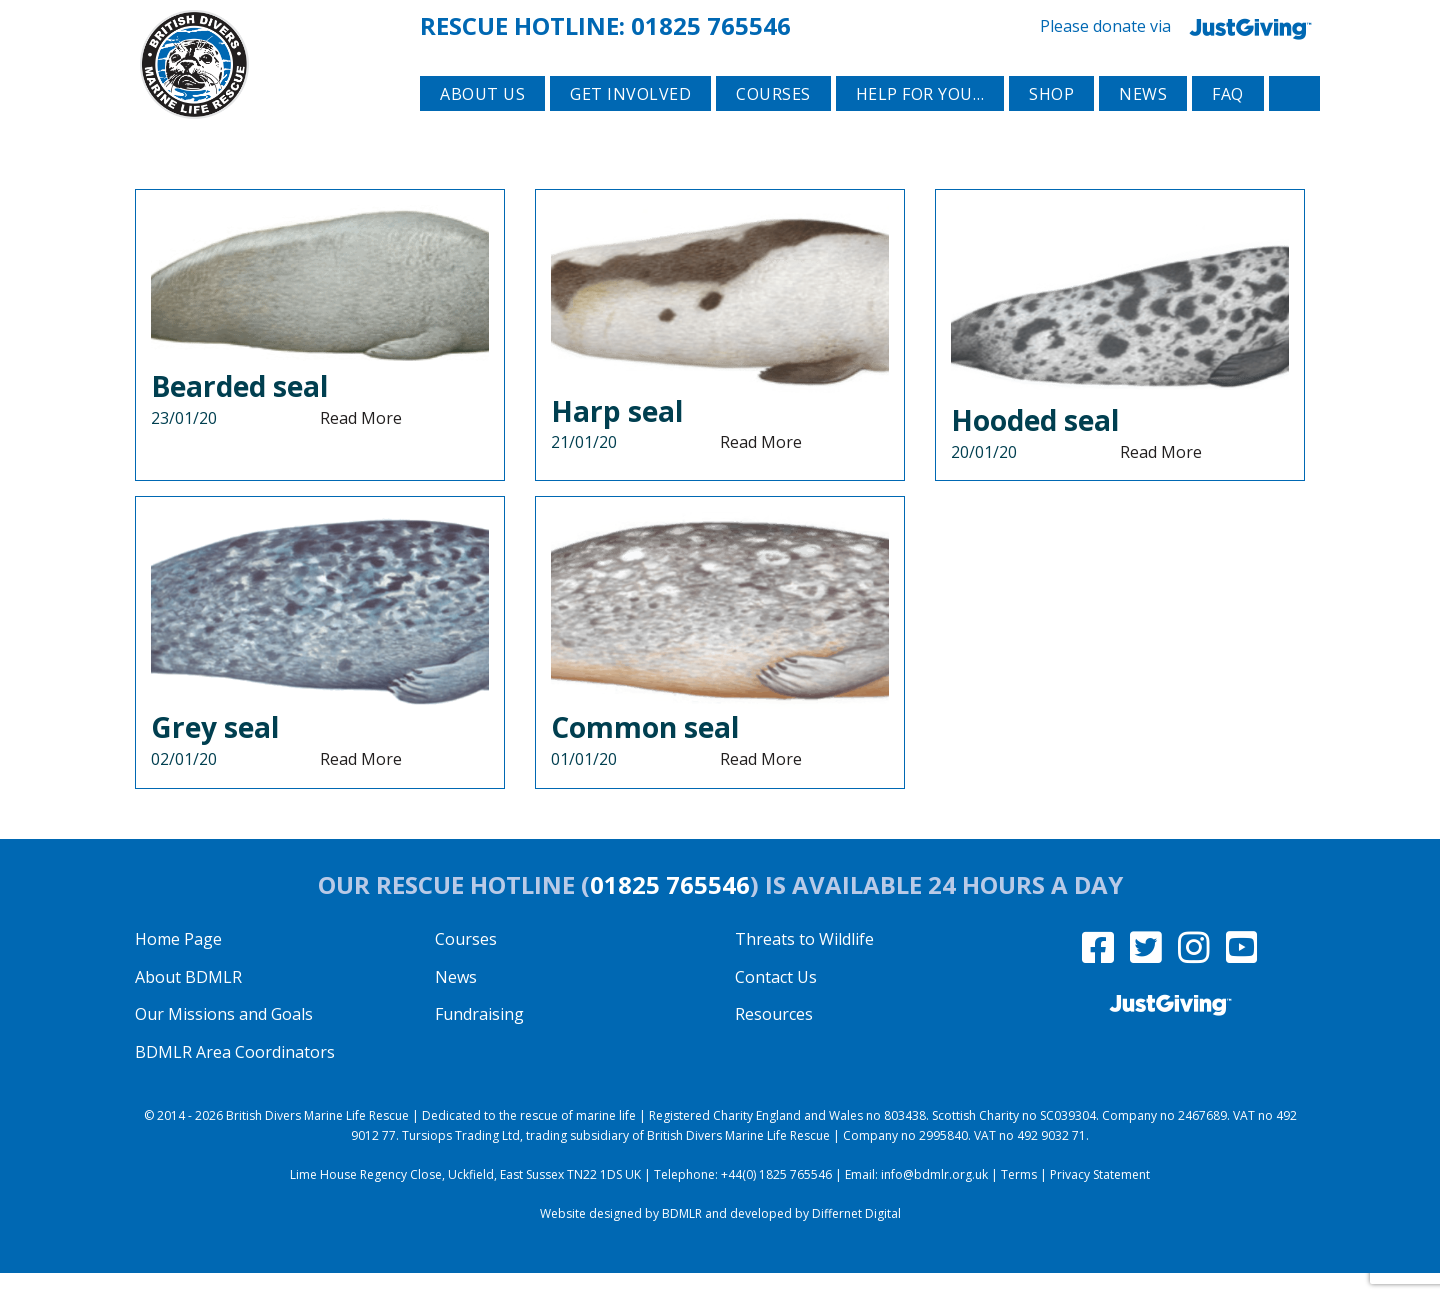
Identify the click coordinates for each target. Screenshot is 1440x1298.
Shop (1051, 121)
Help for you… (920, 121)
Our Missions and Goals (224, 1039)
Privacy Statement (1100, 1198)
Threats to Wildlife (804, 963)
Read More (361, 442)
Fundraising (479, 1039)
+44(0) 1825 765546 (776, 1198)
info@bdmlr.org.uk (934, 1198)
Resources (774, 1039)
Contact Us (776, 1001)
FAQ (1228, 121)
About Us (482, 121)
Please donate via (1180, 25)
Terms (1019, 1198)
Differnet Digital (856, 1237)
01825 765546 (711, 23)
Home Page (178, 963)
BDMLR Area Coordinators (235, 1076)
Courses (773, 121)
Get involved (630, 121)
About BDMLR (188, 1001)
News (1143, 121)
